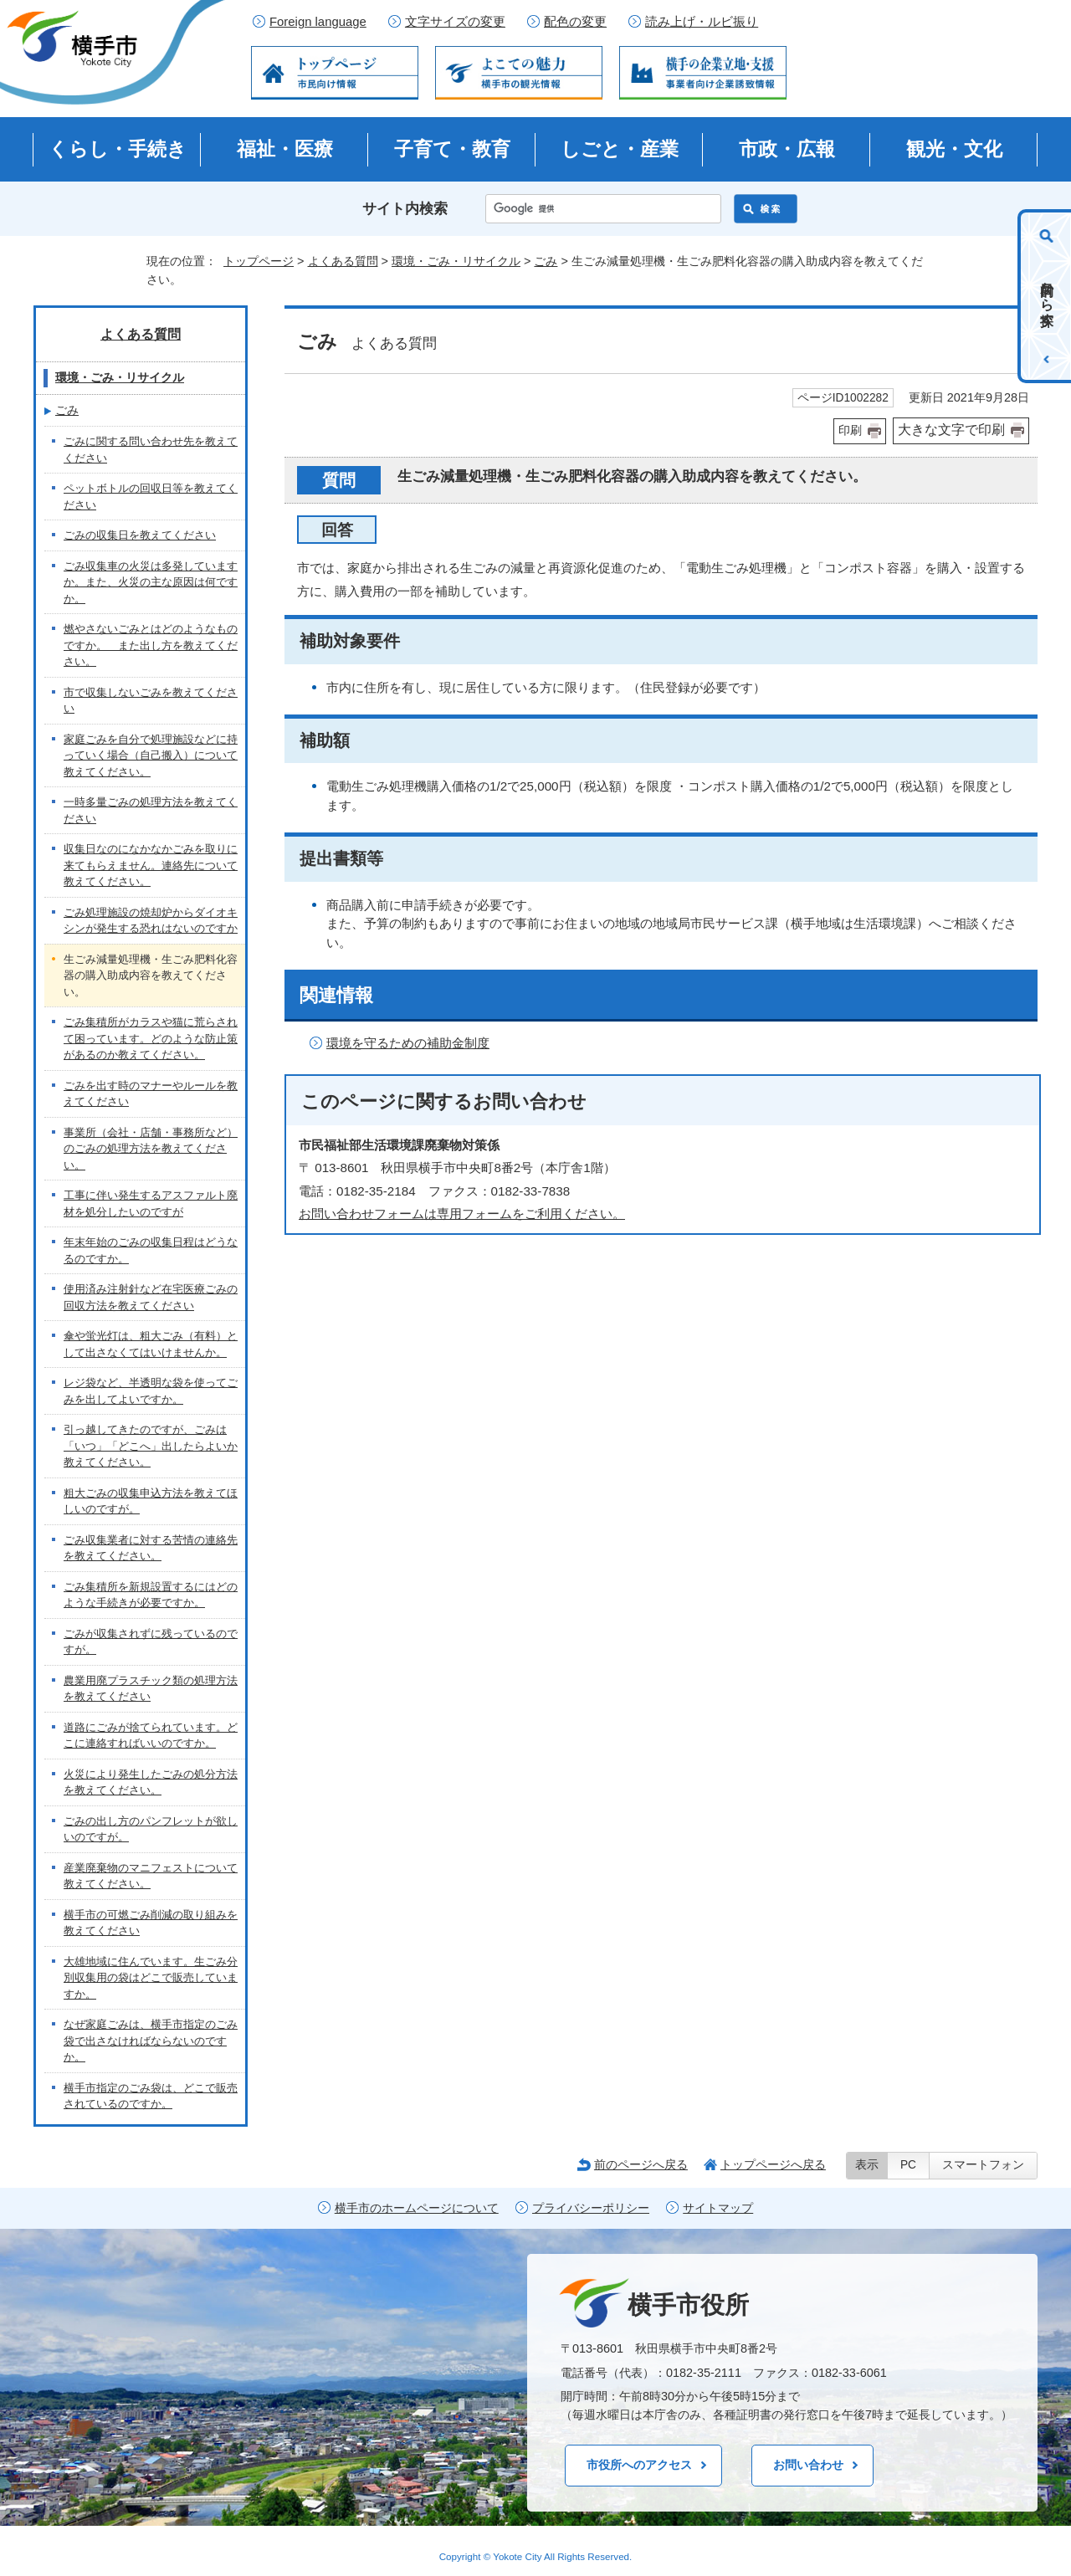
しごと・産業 (620, 149)
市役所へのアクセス (639, 2464)
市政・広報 (787, 149)
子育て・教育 (452, 149)
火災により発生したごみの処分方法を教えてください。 (151, 1782)
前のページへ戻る (641, 2164)
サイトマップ (718, 2208)
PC (908, 2165)
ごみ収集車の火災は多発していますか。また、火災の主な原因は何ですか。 (151, 582)
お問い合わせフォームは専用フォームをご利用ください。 (462, 1213)
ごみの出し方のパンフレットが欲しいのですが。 (151, 1829)
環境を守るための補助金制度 (407, 1043)
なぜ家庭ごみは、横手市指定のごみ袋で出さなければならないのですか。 (151, 2040)
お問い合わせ (808, 2464)
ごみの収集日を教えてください (140, 535)
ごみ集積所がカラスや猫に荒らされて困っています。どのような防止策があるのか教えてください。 (151, 1038)
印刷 (850, 430)
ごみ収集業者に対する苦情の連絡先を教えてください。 (151, 1548)
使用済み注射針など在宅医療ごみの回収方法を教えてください (151, 1297)
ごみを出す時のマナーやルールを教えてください (151, 1094)
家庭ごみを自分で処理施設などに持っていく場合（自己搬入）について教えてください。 (151, 755)
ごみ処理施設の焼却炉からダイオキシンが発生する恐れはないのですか (151, 920)
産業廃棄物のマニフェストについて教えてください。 (151, 1876)
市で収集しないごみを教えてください (151, 700)
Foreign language (317, 21)
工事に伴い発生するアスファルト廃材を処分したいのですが (151, 1203)
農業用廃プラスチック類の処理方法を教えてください (151, 1688)
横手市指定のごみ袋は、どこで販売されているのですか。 (151, 2096)
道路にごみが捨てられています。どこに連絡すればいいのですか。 (151, 1735)
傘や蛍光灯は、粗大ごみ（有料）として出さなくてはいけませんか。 (151, 1344)
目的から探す (1047, 296)
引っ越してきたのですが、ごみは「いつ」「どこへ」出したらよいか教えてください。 (151, 1445)
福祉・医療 (285, 149)
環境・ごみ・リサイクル (456, 261)
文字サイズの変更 (455, 21)
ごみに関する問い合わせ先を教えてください (151, 449)
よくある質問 (343, 261)
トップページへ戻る (773, 2164)
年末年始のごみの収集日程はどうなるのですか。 (151, 1250)
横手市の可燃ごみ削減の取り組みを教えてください (151, 1923)
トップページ (258, 261)
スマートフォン (983, 2165)
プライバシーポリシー (590, 2208)
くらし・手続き (118, 149)
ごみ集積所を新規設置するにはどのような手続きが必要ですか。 (151, 1595)
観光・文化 (954, 149)
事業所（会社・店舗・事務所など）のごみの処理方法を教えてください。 (151, 1148)
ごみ (545, 261)
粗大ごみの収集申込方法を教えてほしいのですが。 (151, 1501)
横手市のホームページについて (417, 2208)
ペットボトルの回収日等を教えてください (151, 496)
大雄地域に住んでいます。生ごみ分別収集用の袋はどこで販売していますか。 (151, 1977)
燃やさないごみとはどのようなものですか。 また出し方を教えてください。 (151, 645)
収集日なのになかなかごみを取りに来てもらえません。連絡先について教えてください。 (151, 865)
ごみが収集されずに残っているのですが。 (151, 1642)
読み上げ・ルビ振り (701, 21)
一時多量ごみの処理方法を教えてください (151, 810)
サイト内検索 (405, 209)
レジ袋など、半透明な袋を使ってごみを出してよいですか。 (151, 1391)
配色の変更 (575, 21)
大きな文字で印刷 (951, 430)
